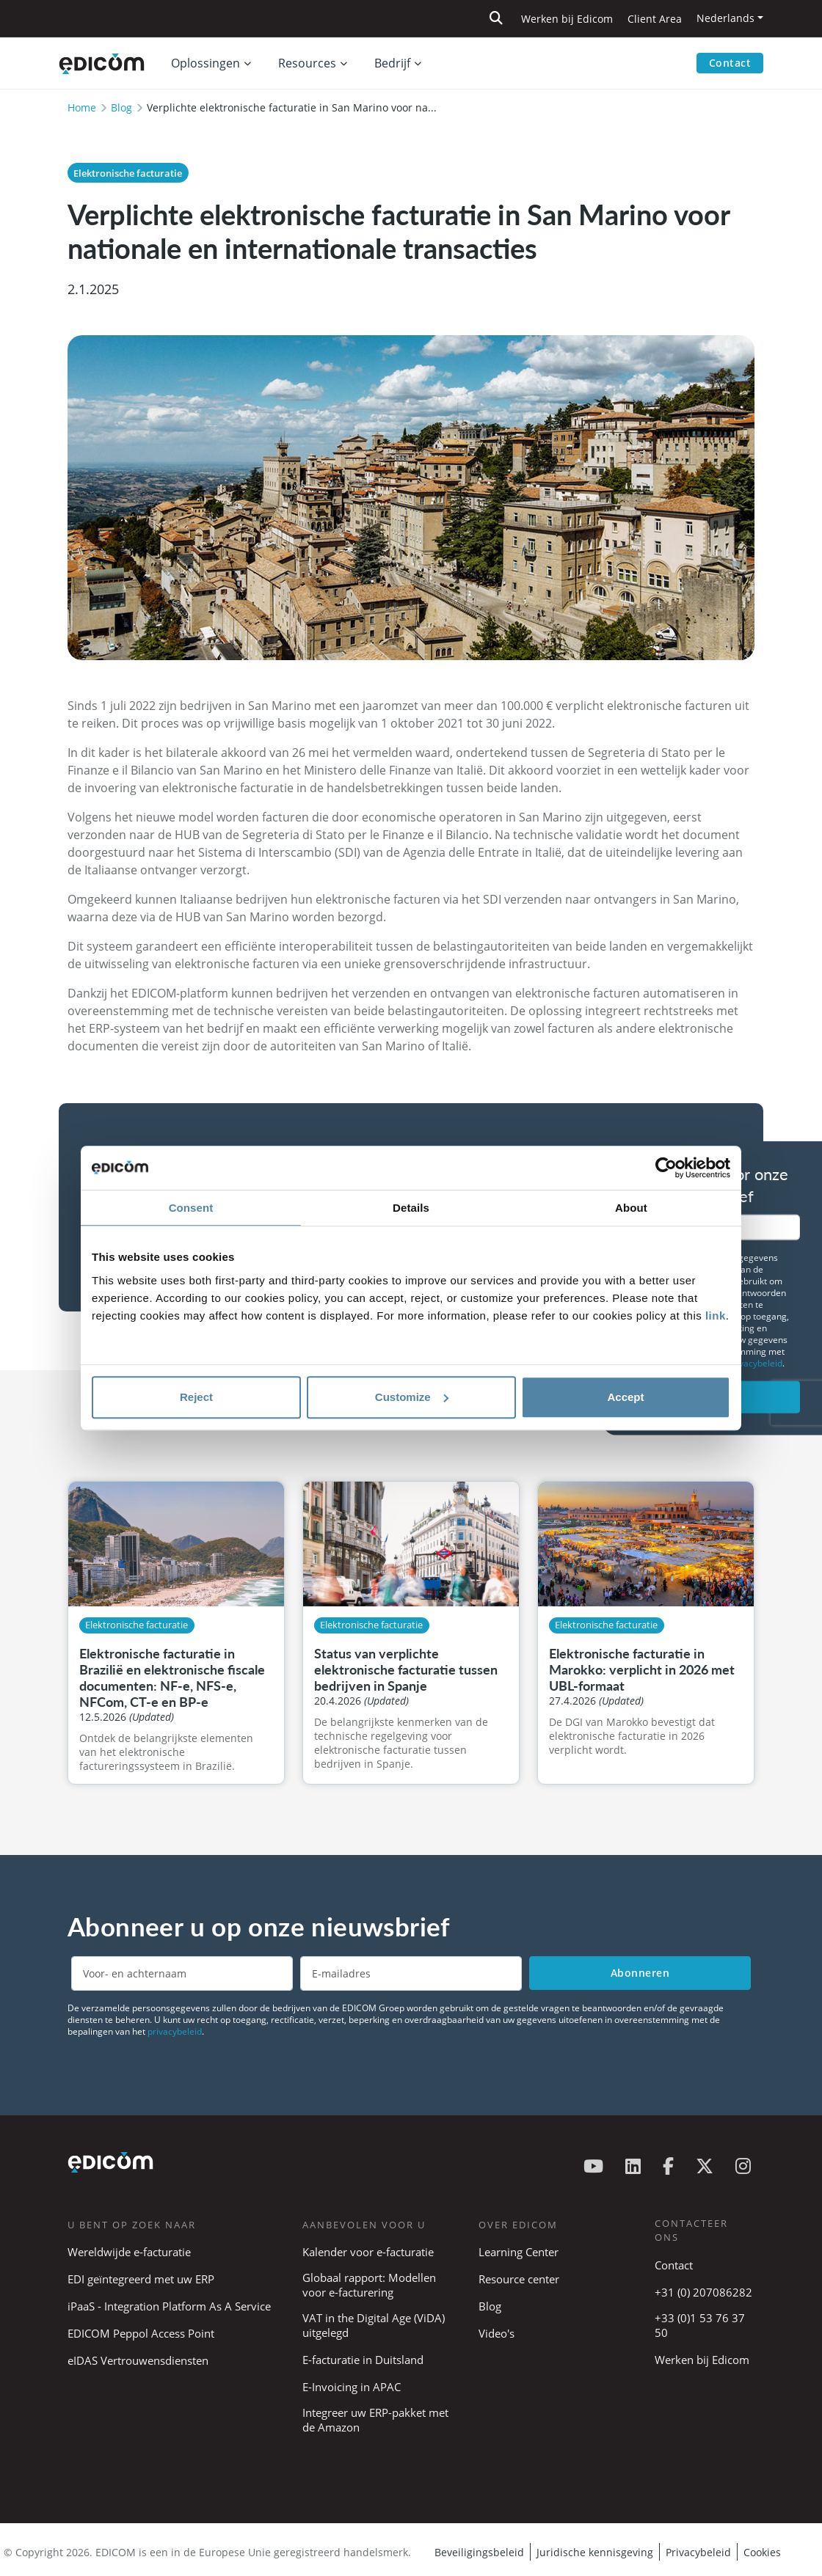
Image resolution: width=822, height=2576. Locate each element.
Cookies (762, 2552)
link (715, 1315)
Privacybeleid (698, 2552)
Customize (411, 1397)
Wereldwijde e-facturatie (129, 2251)
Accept (625, 1397)
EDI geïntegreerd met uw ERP (141, 2279)
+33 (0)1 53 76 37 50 (700, 2325)
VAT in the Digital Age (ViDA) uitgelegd (373, 2325)
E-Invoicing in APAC (351, 2386)
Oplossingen (205, 63)
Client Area (655, 19)
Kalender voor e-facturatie (368, 2251)
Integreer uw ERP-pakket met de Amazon (375, 2419)
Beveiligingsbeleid (479, 2552)
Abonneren (640, 1973)
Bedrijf (392, 63)
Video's (496, 2333)
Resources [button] (307, 63)
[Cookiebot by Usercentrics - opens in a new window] (666, 1168)
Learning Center (519, 2251)
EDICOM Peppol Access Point (141, 2333)
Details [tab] (411, 1207)
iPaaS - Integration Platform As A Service (169, 2306)
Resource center (519, 2279)
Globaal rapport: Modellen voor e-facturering (369, 2284)
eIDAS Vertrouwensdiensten (138, 2360)
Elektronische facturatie (127, 173)
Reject (196, 1397)
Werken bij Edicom (567, 19)
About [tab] (631, 1207)
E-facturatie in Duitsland (362, 2359)
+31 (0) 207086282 (703, 2292)
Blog (121, 107)
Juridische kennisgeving (595, 2552)
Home (82, 107)
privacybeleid (755, 1363)
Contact (730, 63)
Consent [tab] (191, 1207)
